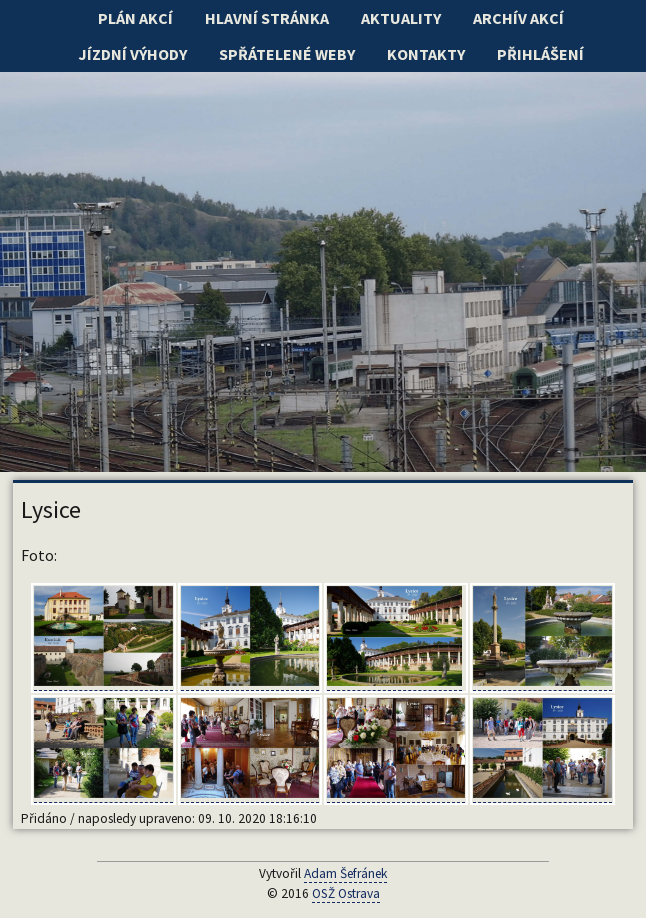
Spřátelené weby (287, 54)
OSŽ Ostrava (346, 893)
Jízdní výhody (132, 54)
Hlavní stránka (267, 18)
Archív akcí (518, 18)
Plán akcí (135, 18)
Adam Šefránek (345, 873)
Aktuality (401, 18)
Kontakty (426, 54)
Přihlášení (540, 54)
